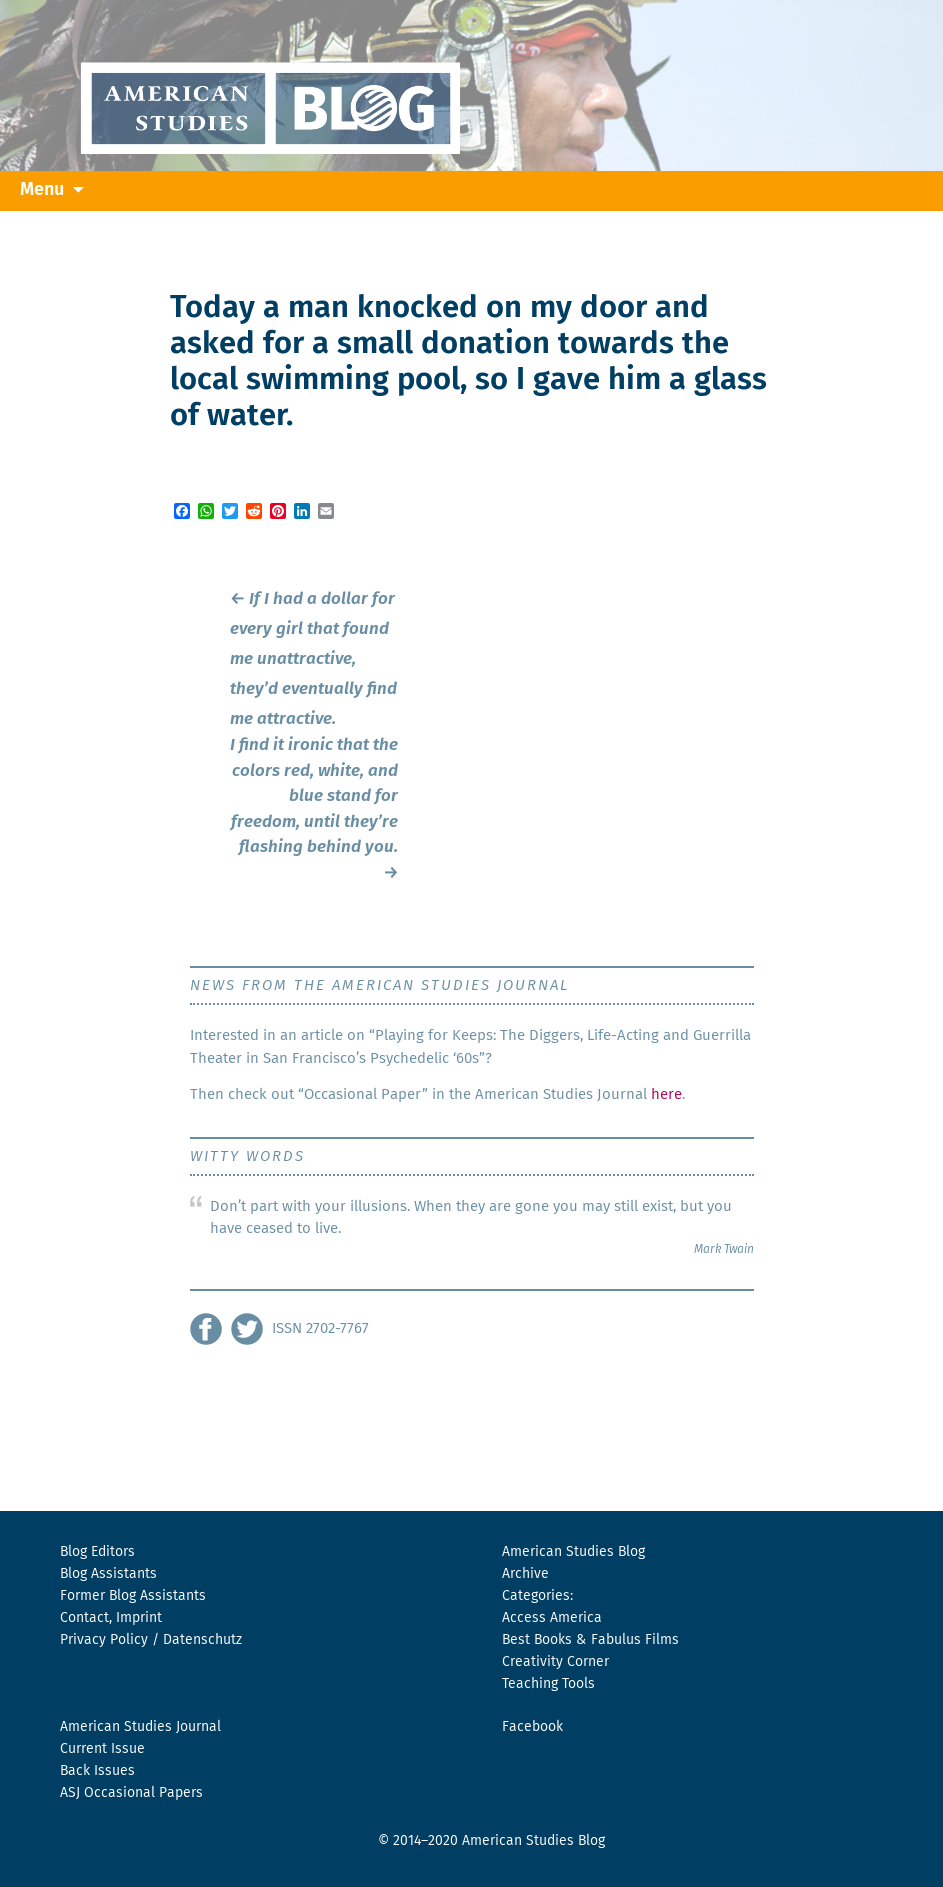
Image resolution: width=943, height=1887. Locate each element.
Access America (552, 1618)
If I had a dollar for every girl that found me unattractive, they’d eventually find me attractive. (313, 659)
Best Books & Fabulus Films (590, 1640)
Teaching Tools (548, 1684)
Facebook (532, 1727)
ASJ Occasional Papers (131, 1793)
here (666, 1094)
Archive (525, 1574)
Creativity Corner (555, 1662)
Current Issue (102, 1749)
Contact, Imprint (111, 1618)
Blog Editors (97, 1552)
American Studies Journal (140, 1727)
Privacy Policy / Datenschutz (151, 1640)
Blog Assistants (108, 1574)
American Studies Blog (573, 1552)
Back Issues (97, 1771)
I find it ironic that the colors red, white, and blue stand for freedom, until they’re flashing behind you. (314, 809)
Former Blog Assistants (133, 1596)
